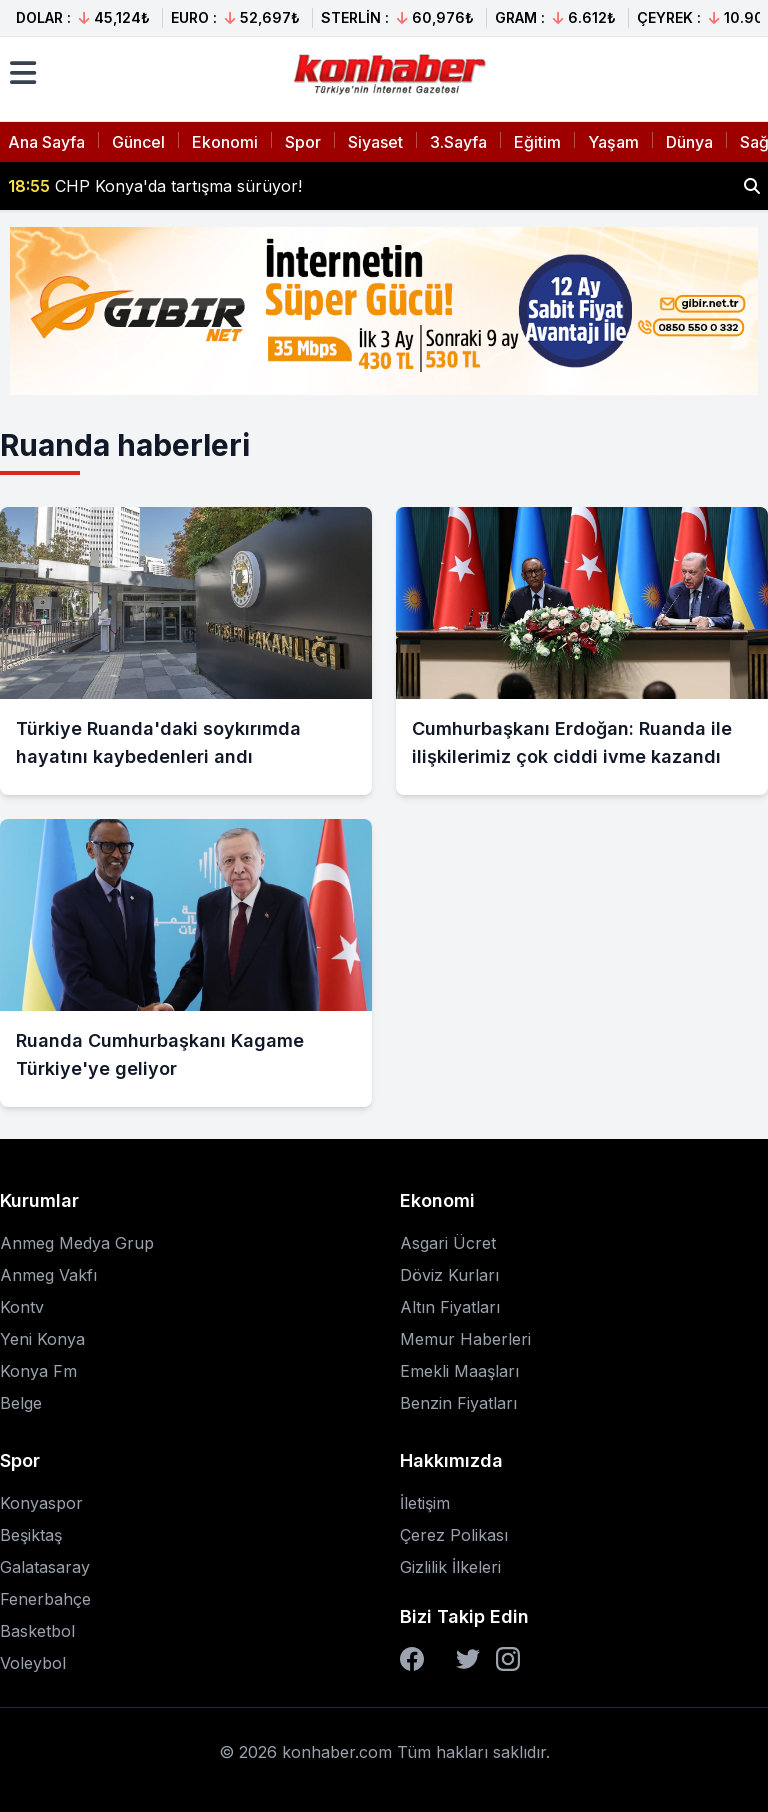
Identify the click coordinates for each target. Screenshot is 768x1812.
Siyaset (375, 142)
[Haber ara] (752, 186)
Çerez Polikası (454, 1535)
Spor (303, 142)
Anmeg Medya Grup (77, 1243)
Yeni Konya (42, 1339)
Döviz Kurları (449, 1275)
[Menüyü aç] (23, 73)
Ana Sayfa (46, 142)
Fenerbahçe (45, 1599)
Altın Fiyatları (450, 1307)
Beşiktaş (31, 1535)
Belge (21, 1403)
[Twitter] (468, 1659)
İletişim (425, 1503)
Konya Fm (38, 1371)
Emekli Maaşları (459, 1371)
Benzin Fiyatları (458, 1403)
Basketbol (37, 1631)
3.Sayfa (458, 142)
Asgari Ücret (448, 1243)
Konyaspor (41, 1503)
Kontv (22, 1307)
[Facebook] (412, 1659)
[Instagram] (508, 1659)
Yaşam (613, 142)
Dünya (689, 142)
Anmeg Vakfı (48, 1275)
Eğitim (537, 142)
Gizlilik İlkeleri (450, 1567)
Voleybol (33, 1663)
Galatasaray (45, 1567)
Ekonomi (225, 142)
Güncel (138, 142)
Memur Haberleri (465, 1339)
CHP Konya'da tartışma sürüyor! (155, 186)
